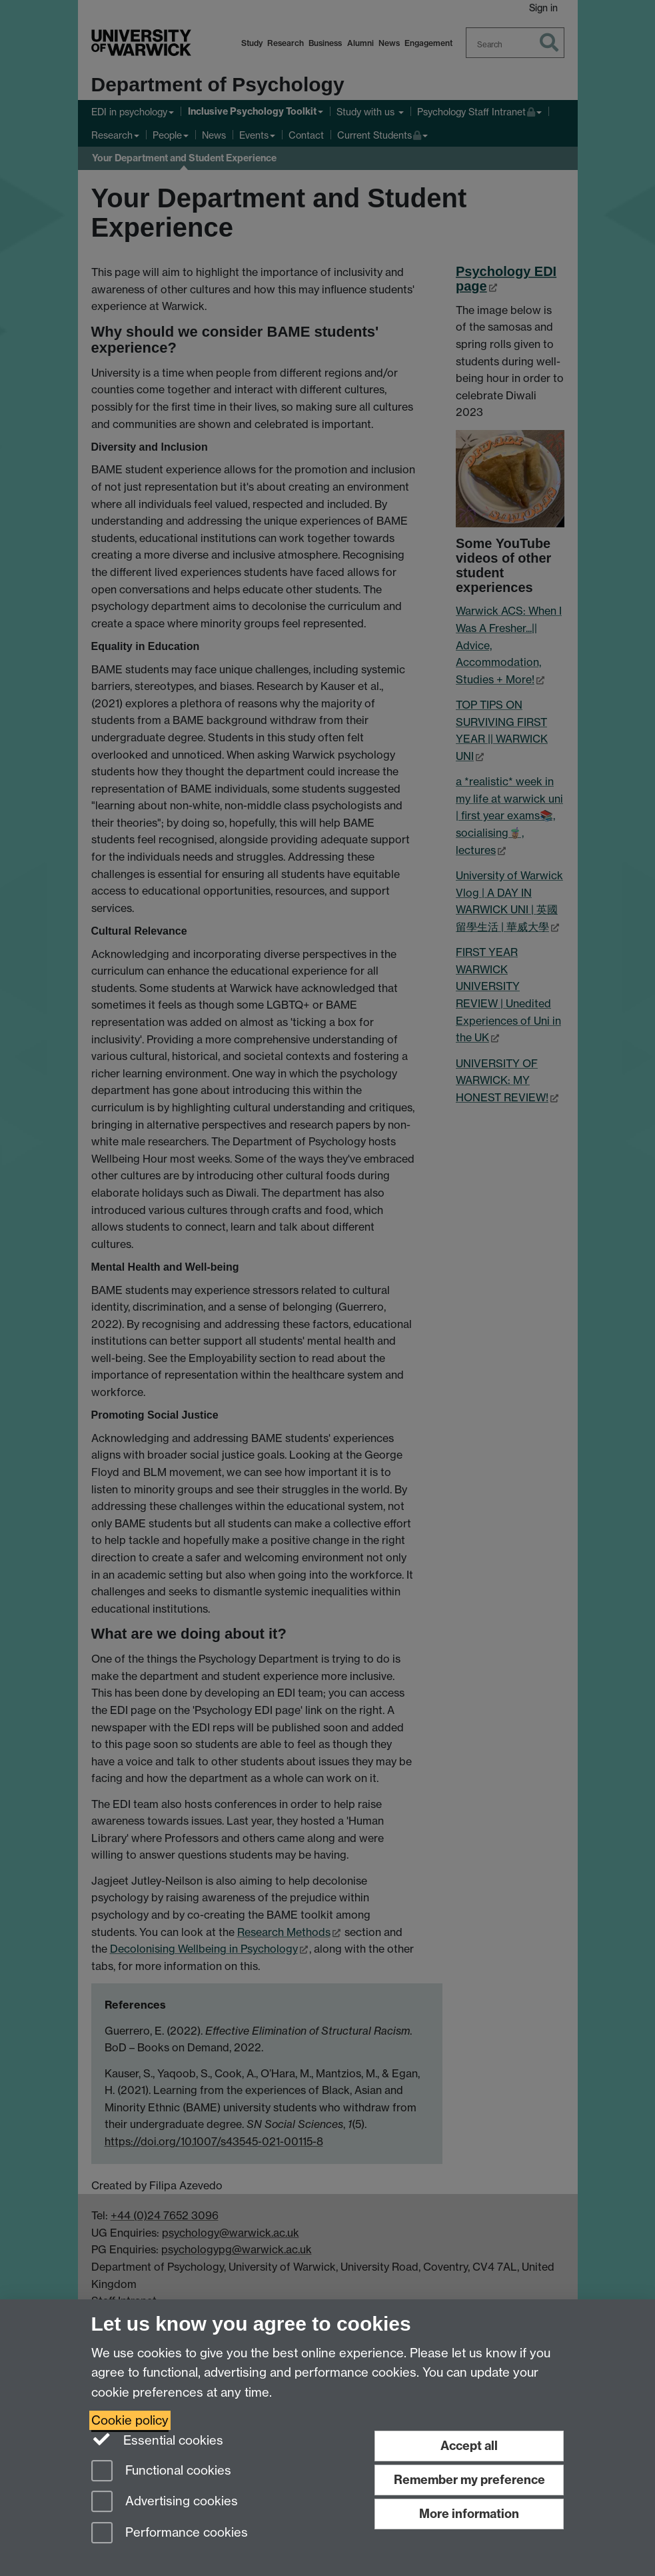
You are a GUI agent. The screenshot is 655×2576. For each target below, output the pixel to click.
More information (469, 2513)
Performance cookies (169, 2533)
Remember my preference (469, 2479)
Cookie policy (130, 2420)
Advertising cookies (164, 2502)
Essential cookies (157, 2439)
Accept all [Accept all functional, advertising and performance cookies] (469, 2445)
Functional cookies (161, 2471)
